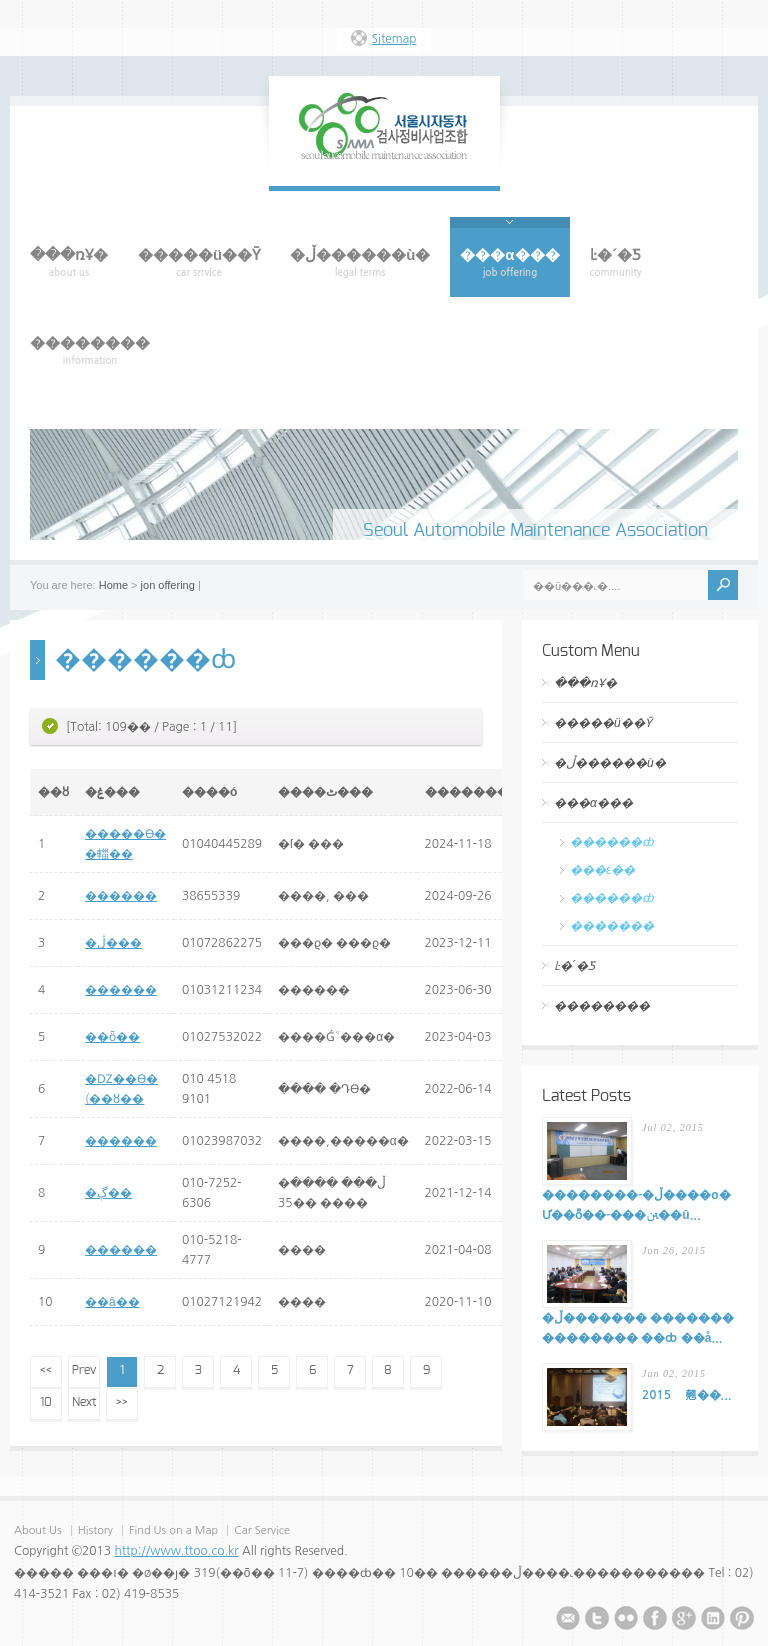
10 (46, 1402)
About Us (38, 1530)
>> (122, 1402)
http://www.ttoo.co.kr (176, 1551)
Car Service (262, 1530)
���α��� (593, 803)
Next (84, 1402)
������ (121, 896)
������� (612, 926)
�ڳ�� (108, 1193)
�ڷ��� (113, 943)
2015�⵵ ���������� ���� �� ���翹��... (686, 1395)
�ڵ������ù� (610, 763)
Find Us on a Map (175, 1530)
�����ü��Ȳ (603, 723)
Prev (84, 1370)
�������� (602, 1006)
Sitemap (393, 39)
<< (46, 1370)
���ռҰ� (585, 683)
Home (113, 585)
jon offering (168, 585)
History (95, 1530)
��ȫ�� (112, 1037)
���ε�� (602, 870)
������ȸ (612, 842)
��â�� (112, 1302)
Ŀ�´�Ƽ (574, 966)
